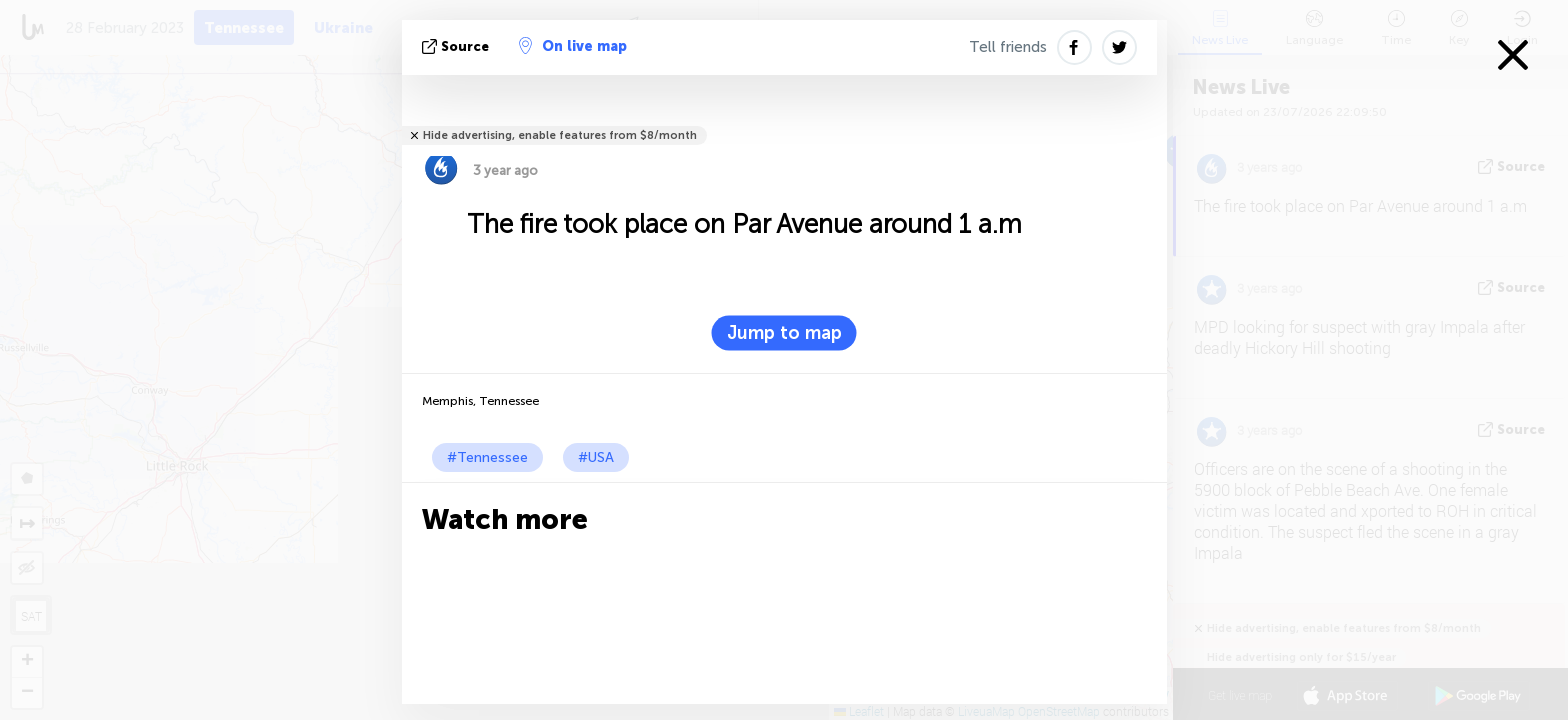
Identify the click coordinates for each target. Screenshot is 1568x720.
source (457, 46)
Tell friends (1008, 47)
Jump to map (784, 333)
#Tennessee (487, 457)
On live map (573, 46)
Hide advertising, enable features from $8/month (560, 135)
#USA (596, 457)
